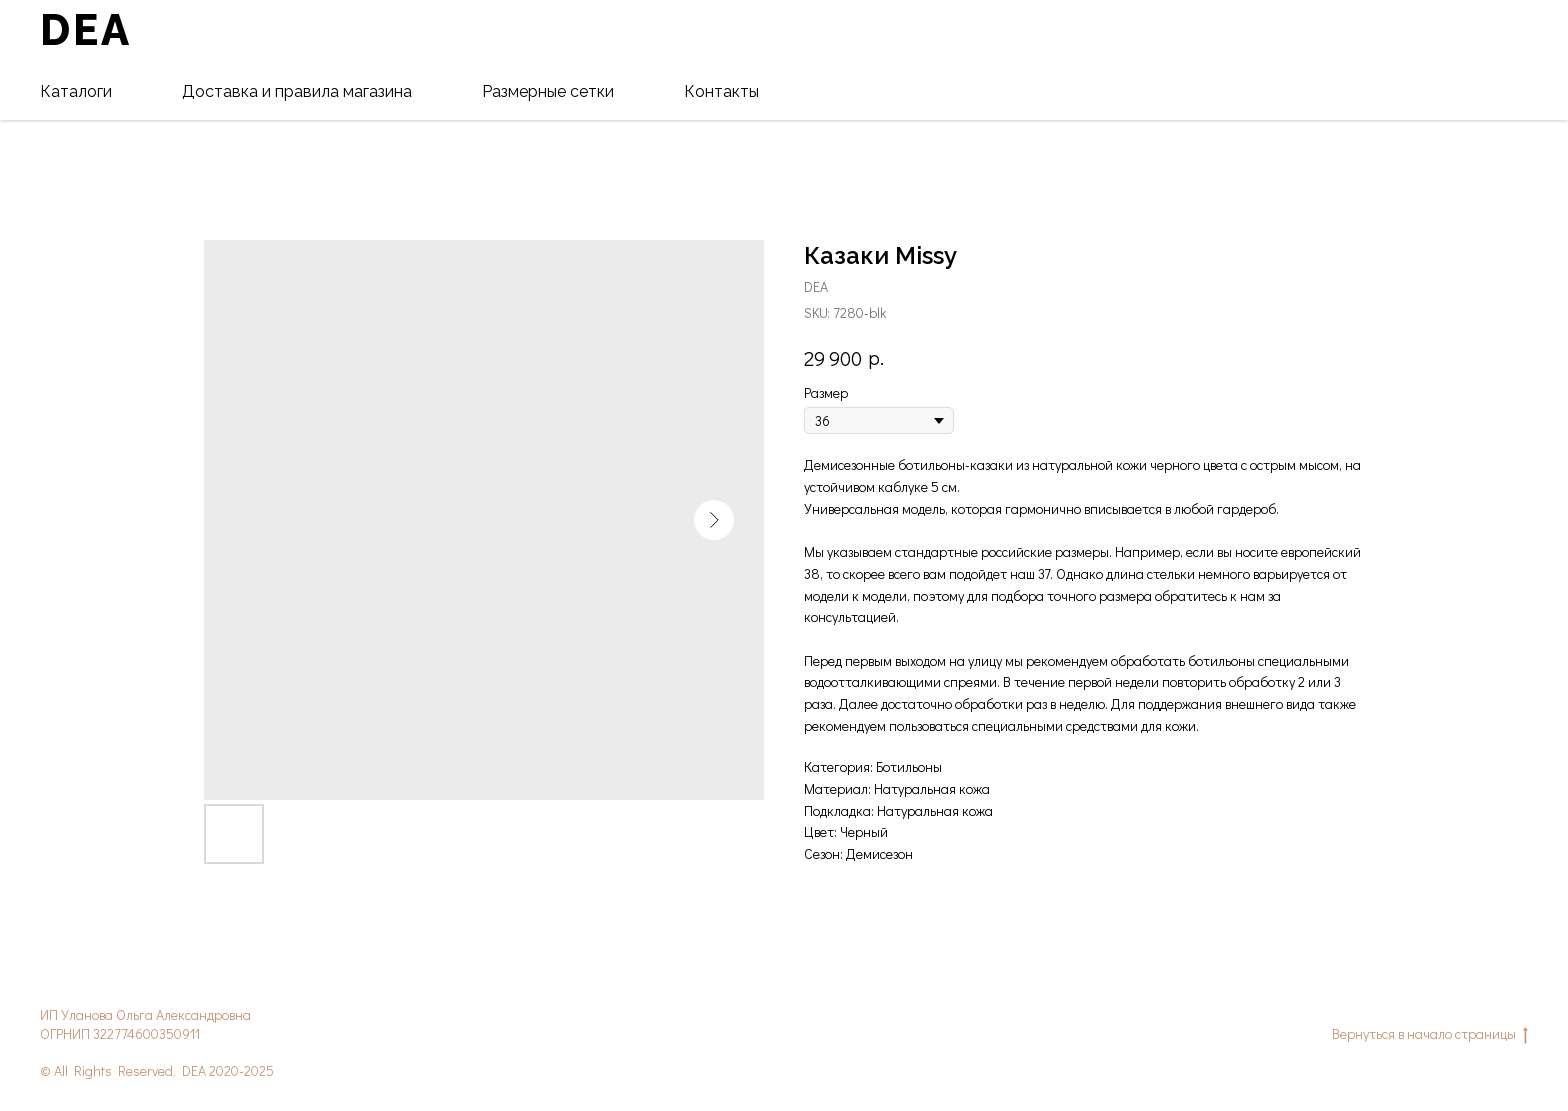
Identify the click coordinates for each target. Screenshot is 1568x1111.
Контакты (721, 91)
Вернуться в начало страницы (1430, 1034)
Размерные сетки (548, 91)
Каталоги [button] (76, 91)
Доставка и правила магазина (297, 91)
